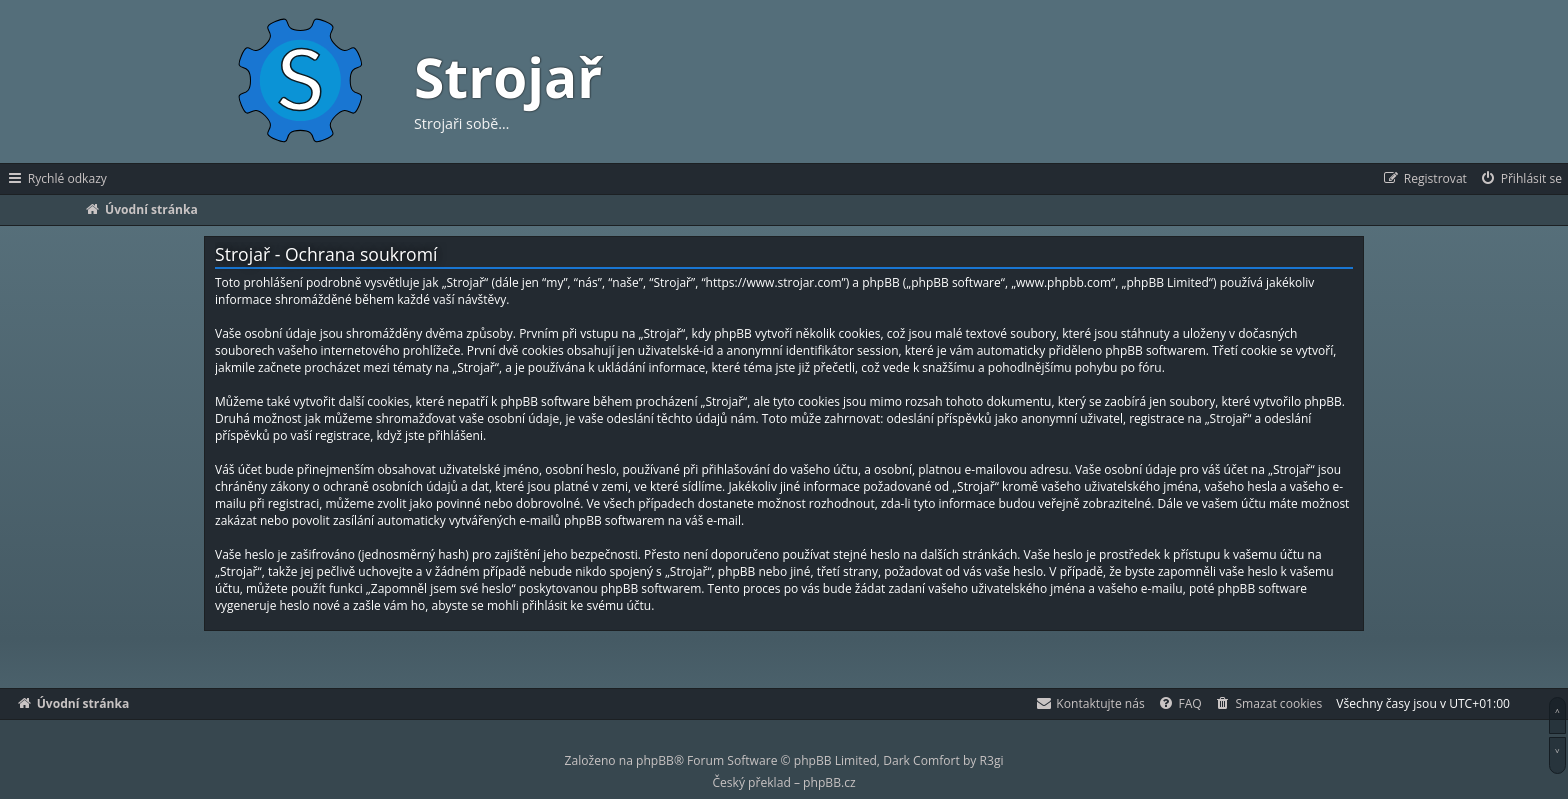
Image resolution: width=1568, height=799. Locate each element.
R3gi (992, 760)
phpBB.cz (829, 782)
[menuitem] (1520, 179)
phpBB (655, 760)
